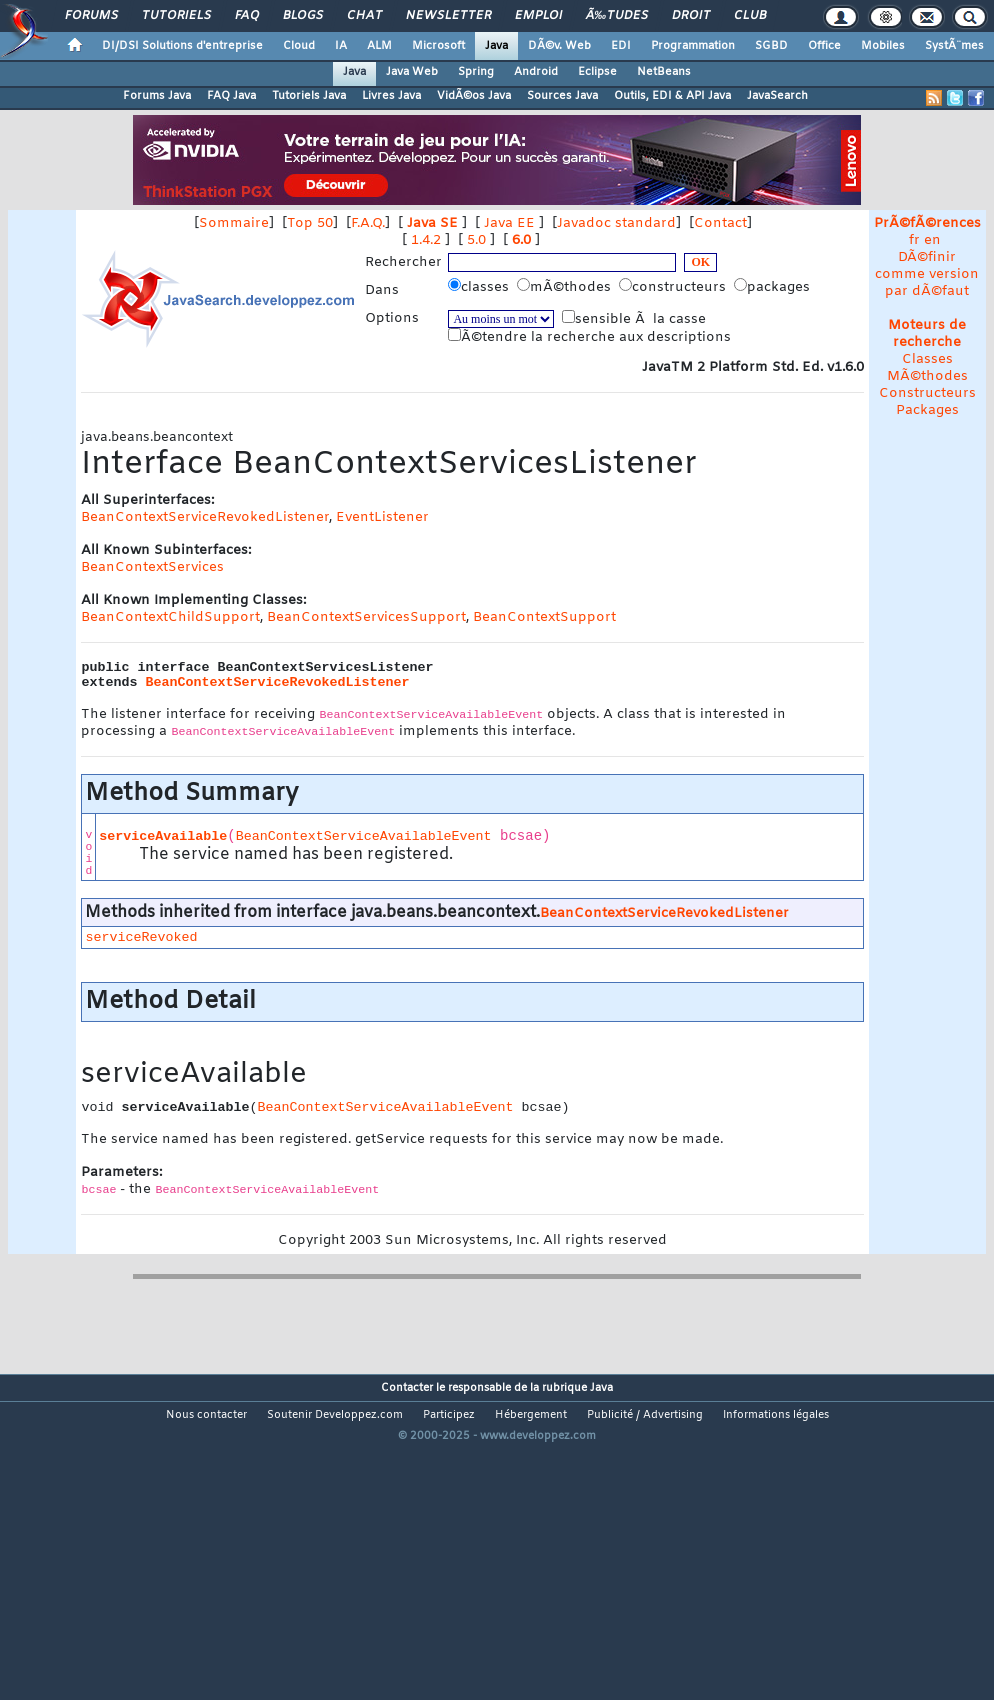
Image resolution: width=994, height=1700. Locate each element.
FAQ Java (231, 96)
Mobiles (883, 46)
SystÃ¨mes (954, 46)
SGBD (771, 46)
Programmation (693, 46)
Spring (476, 72)
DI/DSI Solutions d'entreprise (182, 46)
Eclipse (597, 72)
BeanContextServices (152, 567)
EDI (621, 46)
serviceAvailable (163, 836)
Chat (364, 16)
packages (774, 287)
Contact (720, 223)
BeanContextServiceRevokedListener (205, 517)
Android (536, 72)
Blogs (303, 16)
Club (750, 16)
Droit (691, 16)
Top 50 (310, 223)
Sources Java (562, 96)
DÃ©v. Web (559, 46)
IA (341, 46)
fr (914, 240)
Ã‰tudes (617, 16)
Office (824, 46)
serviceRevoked (141, 937)
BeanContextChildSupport (170, 617)
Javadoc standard (616, 223)
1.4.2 (426, 240)
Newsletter (448, 16)
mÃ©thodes (566, 287)
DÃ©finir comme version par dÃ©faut (927, 274)
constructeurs (674, 287)
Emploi (538, 16)
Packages (927, 410)
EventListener (382, 517)
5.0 (476, 240)
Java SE (432, 223)
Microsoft (438, 46)
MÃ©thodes (927, 376)
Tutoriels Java (309, 96)
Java (496, 46)
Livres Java (391, 96)
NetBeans (664, 72)
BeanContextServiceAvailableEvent (364, 836)
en (932, 240)
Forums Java (157, 96)
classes (480, 287)
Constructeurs (927, 393)
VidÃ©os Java (474, 96)
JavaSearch (777, 96)
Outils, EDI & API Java (672, 96)
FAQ (247, 16)
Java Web (412, 72)
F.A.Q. (368, 223)
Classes (927, 359)
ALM (379, 46)
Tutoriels (176, 16)
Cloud (299, 46)
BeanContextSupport (544, 617)
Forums (91, 16)
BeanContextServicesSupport (366, 617)
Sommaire (234, 223)
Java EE (509, 223)
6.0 (521, 240)
